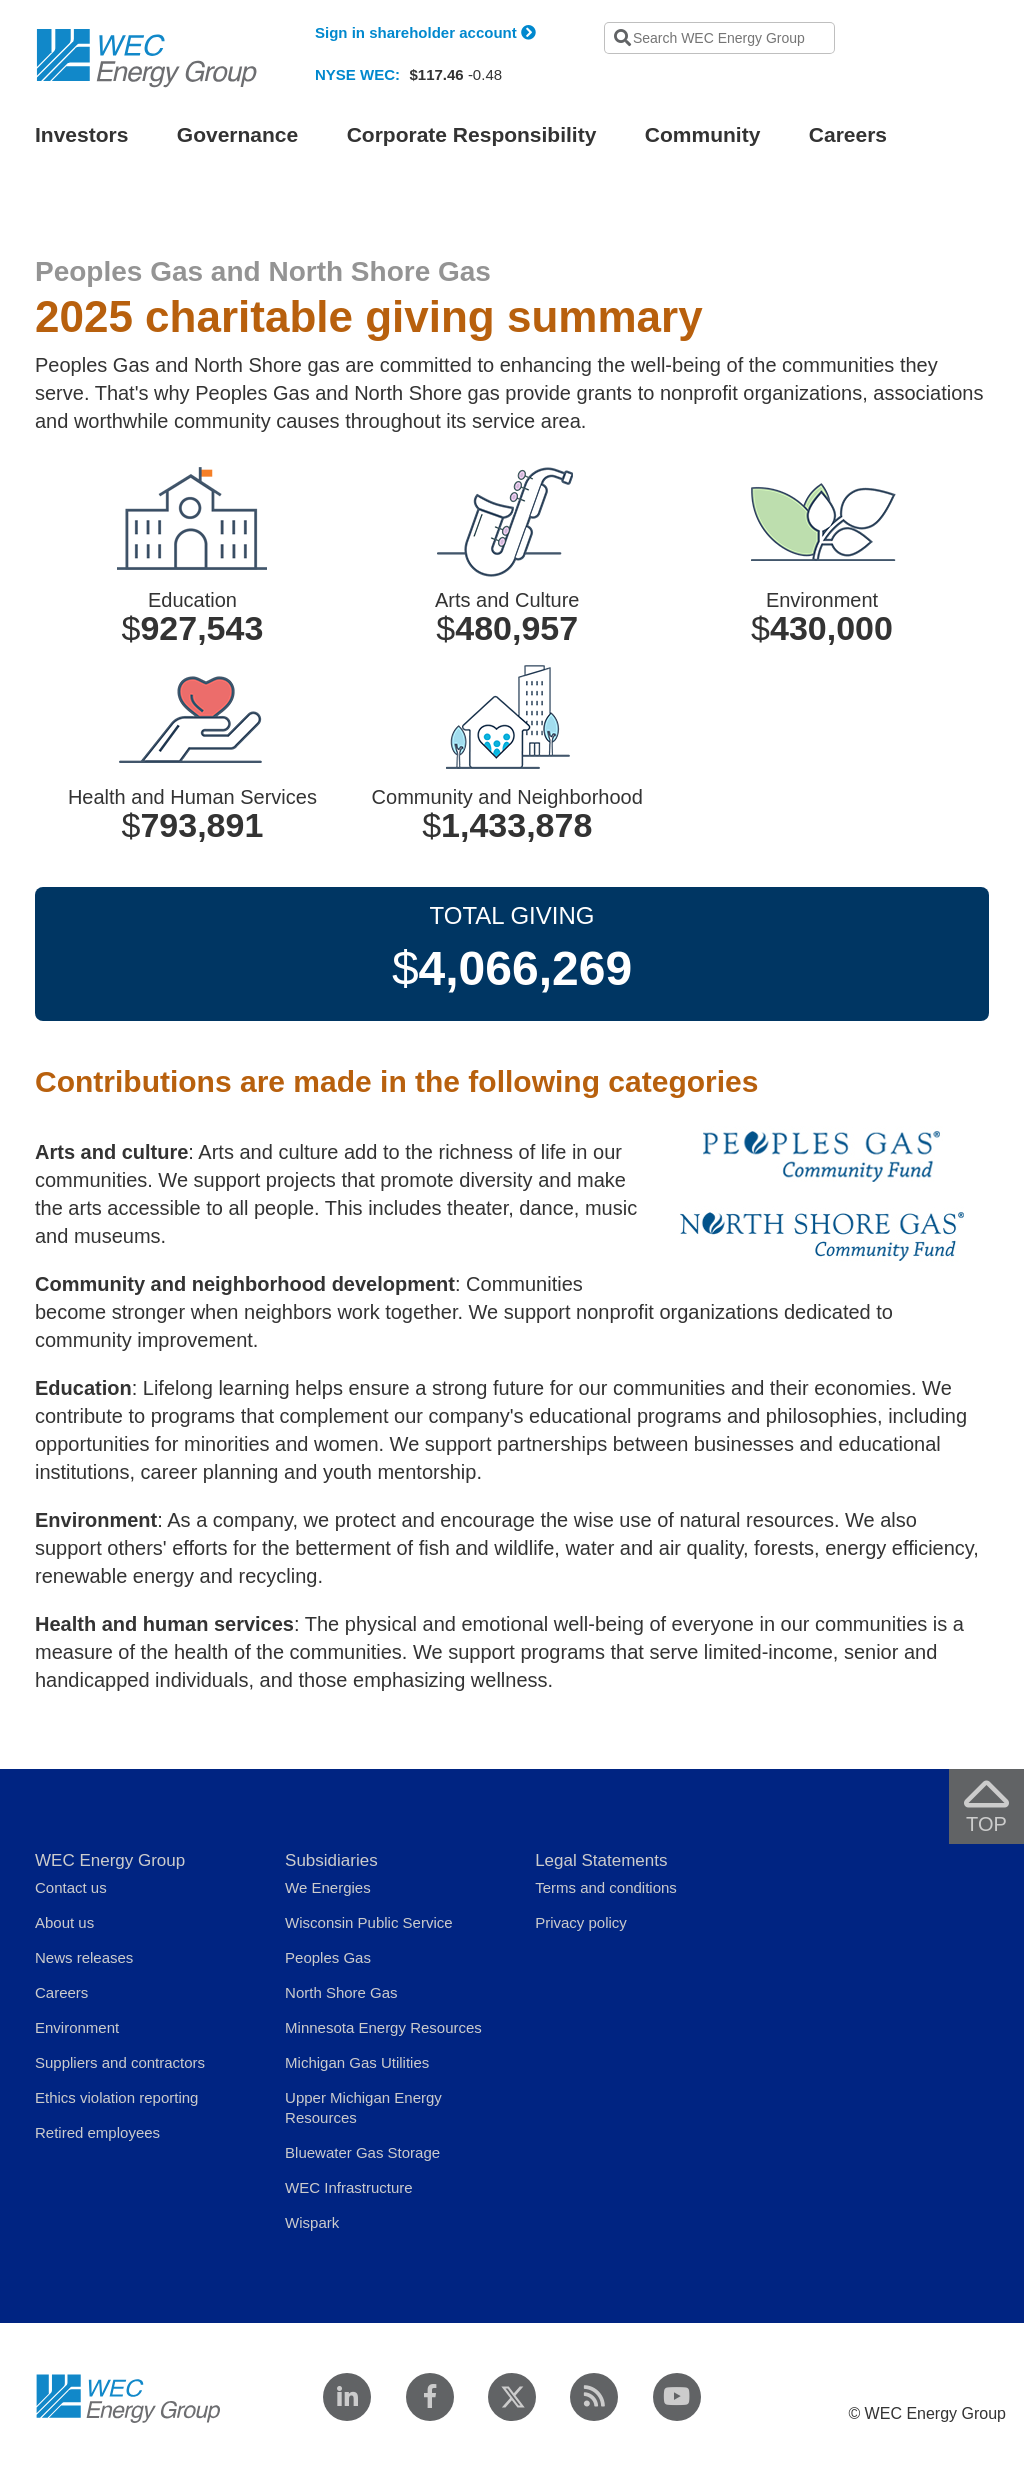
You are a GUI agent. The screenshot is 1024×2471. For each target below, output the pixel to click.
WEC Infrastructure (349, 2187)
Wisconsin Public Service (369, 1922)
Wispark (312, 2222)
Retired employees (97, 2132)
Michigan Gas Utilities (357, 2062)
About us (64, 1922)
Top (994, 1806)
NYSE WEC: (357, 74)
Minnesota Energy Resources (383, 2027)
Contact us (71, 1887)
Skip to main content (217, 12)
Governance (237, 134)
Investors (81, 134)
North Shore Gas (341, 1992)
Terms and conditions (606, 1887)
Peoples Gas (328, 1957)
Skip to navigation (91, 12)
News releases (84, 1957)
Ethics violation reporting (116, 2097)
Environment (77, 2027)
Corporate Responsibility (472, 134)
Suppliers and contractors (120, 2062)
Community (703, 134)
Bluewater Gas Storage (362, 2152)
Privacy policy (581, 1922)
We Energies (328, 1887)
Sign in (425, 32)
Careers (848, 134)
